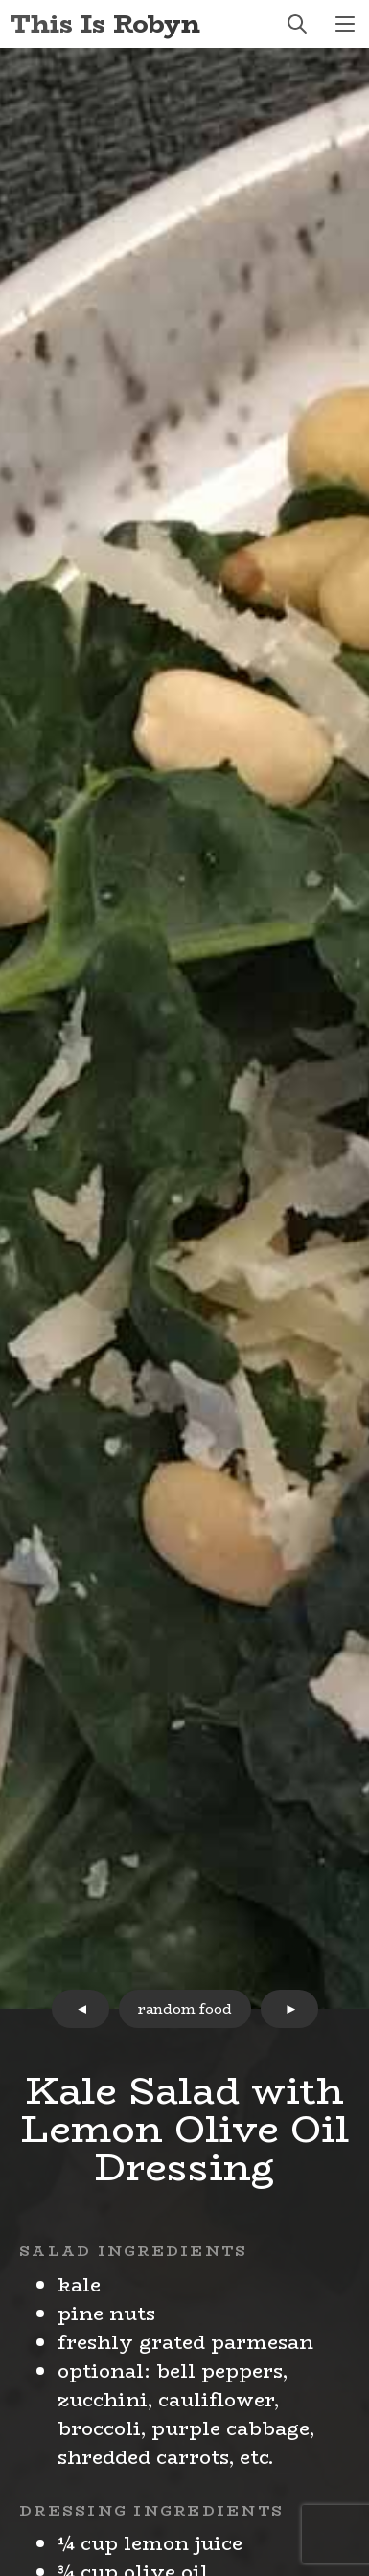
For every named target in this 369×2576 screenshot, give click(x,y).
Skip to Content (0, 0)
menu (345, 24)
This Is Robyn (105, 23)
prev (80, 2009)
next (289, 2009)
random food (185, 2008)
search (297, 24)
